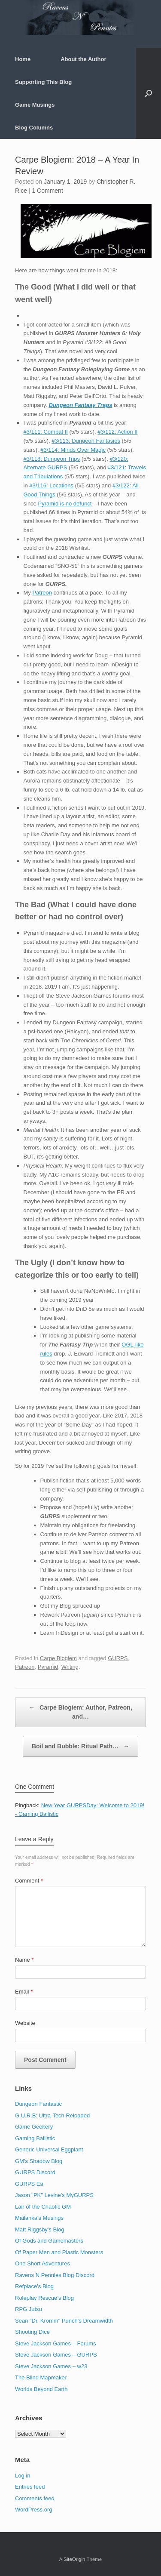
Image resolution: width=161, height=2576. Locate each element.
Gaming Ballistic (35, 2138)
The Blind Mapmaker (41, 2377)
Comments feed (35, 2498)
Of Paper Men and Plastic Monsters (59, 2252)
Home (22, 59)
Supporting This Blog (43, 82)
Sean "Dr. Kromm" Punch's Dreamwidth (64, 2320)
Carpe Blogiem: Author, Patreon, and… (80, 1711)
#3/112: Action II (117, 431)
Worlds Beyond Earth (41, 2389)
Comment (29, 1880)
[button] (148, 93)
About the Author (83, 59)
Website (25, 2023)
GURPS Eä (29, 2184)
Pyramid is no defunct (64, 503)
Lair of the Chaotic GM (43, 2206)
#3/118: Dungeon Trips (52, 459)
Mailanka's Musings (39, 2218)
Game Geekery (34, 2126)
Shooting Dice (32, 2332)
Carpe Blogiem (58, 1658)
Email (24, 1991)
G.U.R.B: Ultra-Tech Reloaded (52, 2115)
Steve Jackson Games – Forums (55, 2343)
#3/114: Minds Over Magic (73, 450)
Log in (22, 2475)
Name (24, 1960)
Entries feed (30, 2487)
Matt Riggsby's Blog (39, 2229)
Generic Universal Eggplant (49, 2149)
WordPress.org (33, 2509)
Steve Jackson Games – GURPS (56, 2354)
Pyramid (48, 1667)
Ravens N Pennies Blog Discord (54, 2275)
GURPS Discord (35, 2172)
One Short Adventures (42, 2263)
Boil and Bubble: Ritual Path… (80, 1746)
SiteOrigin (74, 2559)
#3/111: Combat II (46, 431)
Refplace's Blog (34, 2286)
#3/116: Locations (51, 485)
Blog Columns (34, 127)
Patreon (42, 592)
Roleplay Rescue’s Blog (44, 2298)
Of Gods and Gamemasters (49, 2240)
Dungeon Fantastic (38, 2104)
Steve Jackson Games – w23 (51, 2366)
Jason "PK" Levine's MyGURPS (54, 2195)
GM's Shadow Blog (38, 2161)
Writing (70, 1667)
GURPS (118, 1658)
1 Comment (47, 190)
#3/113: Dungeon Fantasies (86, 441)
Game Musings (35, 105)
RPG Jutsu (28, 2309)
